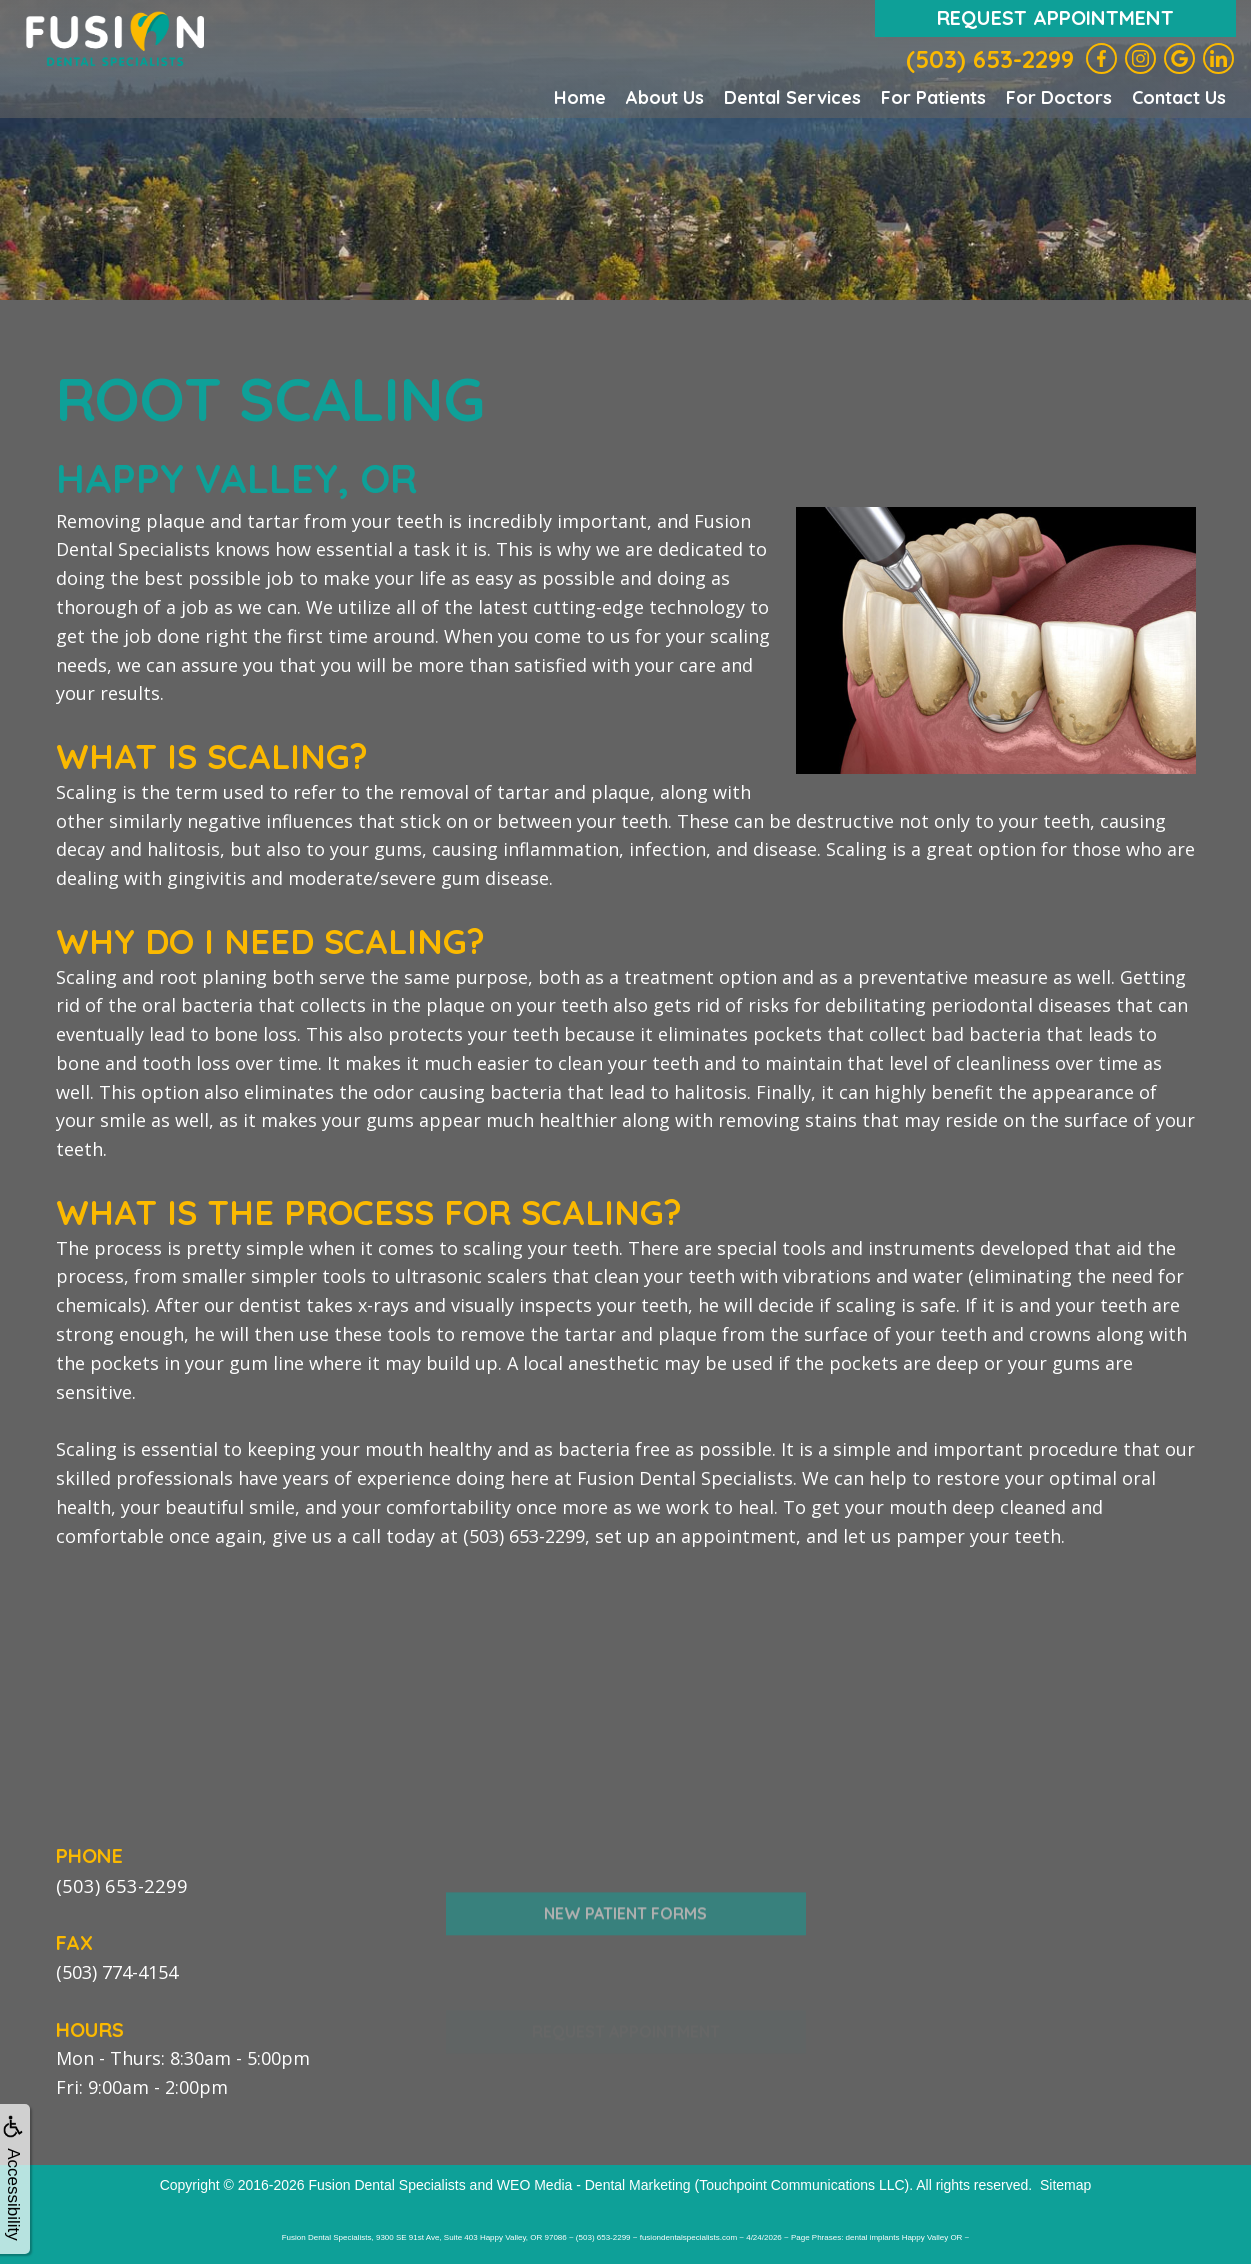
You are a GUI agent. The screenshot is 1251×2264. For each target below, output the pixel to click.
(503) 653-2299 (990, 59)
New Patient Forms (625, 1953)
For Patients (933, 97)
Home (580, 97)
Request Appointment (1055, 17)
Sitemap (1065, 2184)
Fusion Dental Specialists (387, 2184)
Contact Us (1179, 97)
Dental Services (792, 97)
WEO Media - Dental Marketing (594, 2184)
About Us (665, 97)
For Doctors (1059, 97)
